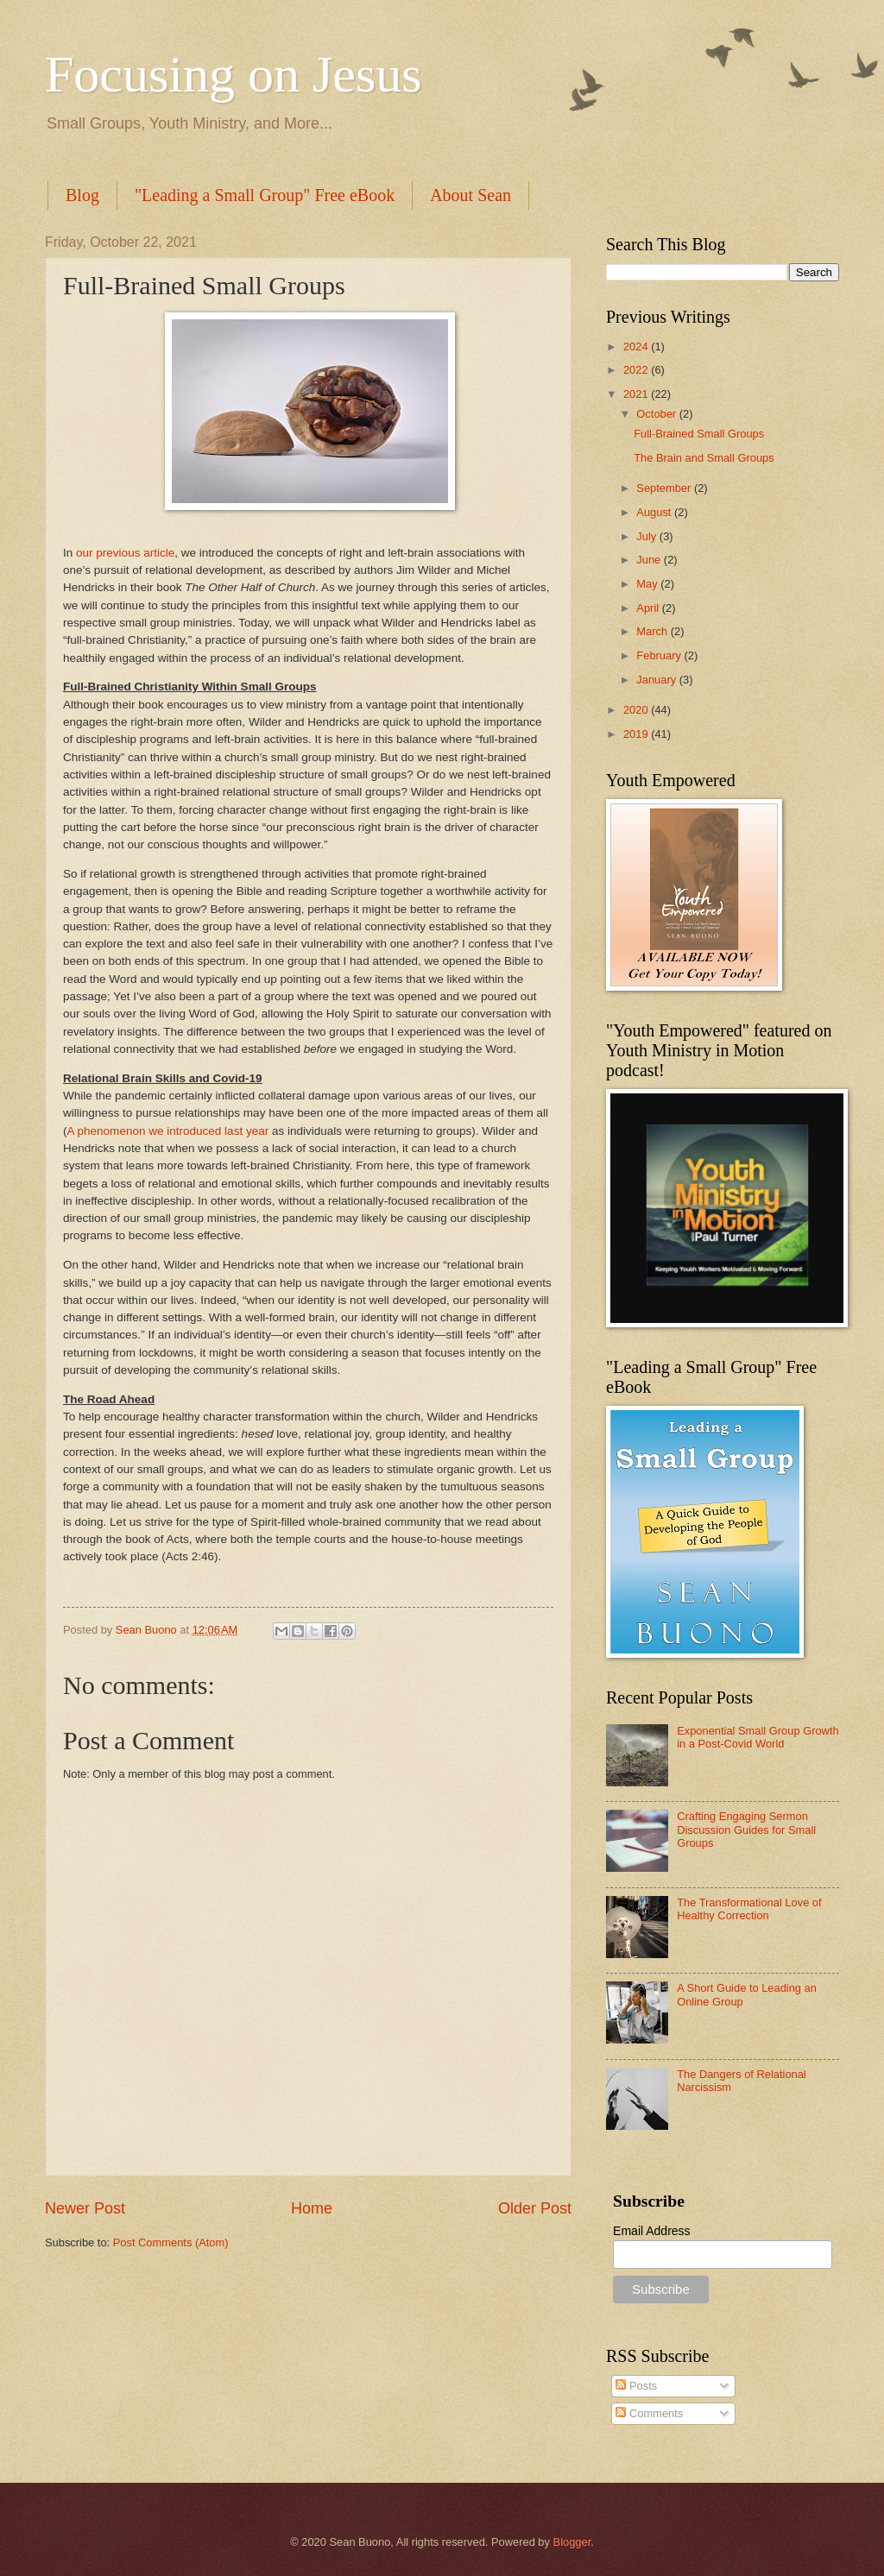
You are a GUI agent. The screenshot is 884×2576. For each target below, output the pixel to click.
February (660, 655)
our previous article (125, 552)
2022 (637, 369)
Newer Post (85, 2208)
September (665, 488)
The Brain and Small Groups (704, 457)
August (655, 512)
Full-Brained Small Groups (699, 433)
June (650, 559)
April (648, 607)
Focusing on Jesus (233, 74)
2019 (637, 733)
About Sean (470, 195)
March (653, 631)
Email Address (651, 2231)
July (647, 536)
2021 (637, 393)
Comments (649, 2413)
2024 (637, 346)
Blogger (572, 2541)
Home (311, 2208)
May (648, 583)
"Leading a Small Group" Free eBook (265, 195)
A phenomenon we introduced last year (168, 1130)
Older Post (534, 2208)
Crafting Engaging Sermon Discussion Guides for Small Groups (746, 1829)
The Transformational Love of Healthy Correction (749, 1909)
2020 (637, 709)
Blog (82, 195)
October (657, 413)
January (657, 679)
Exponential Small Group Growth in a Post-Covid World (758, 1737)
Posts (636, 2385)
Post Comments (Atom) (171, 2242)
